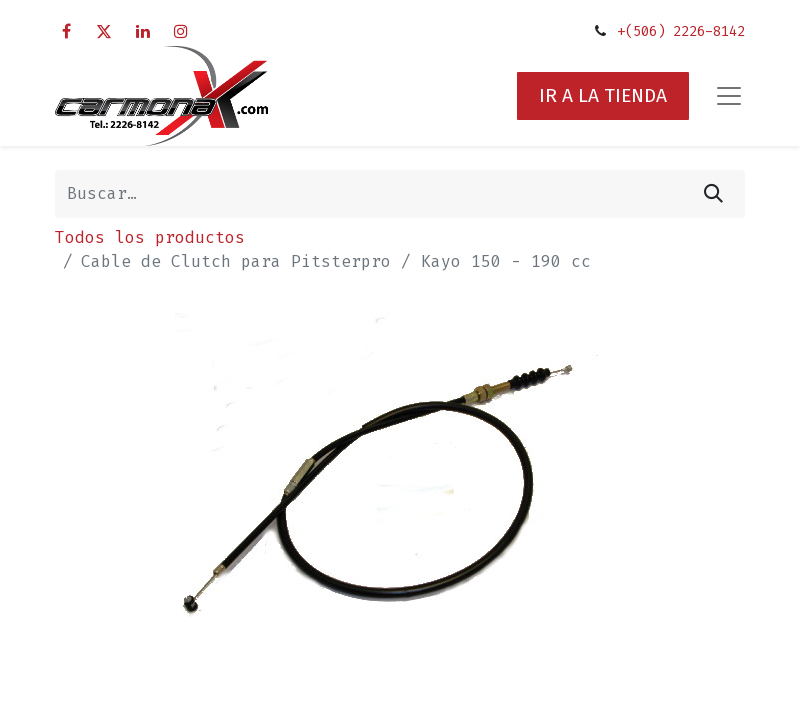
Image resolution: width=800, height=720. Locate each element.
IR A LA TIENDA (603, 95)
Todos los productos (150, 237)
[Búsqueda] (713, 194)
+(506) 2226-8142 (681, 31)
